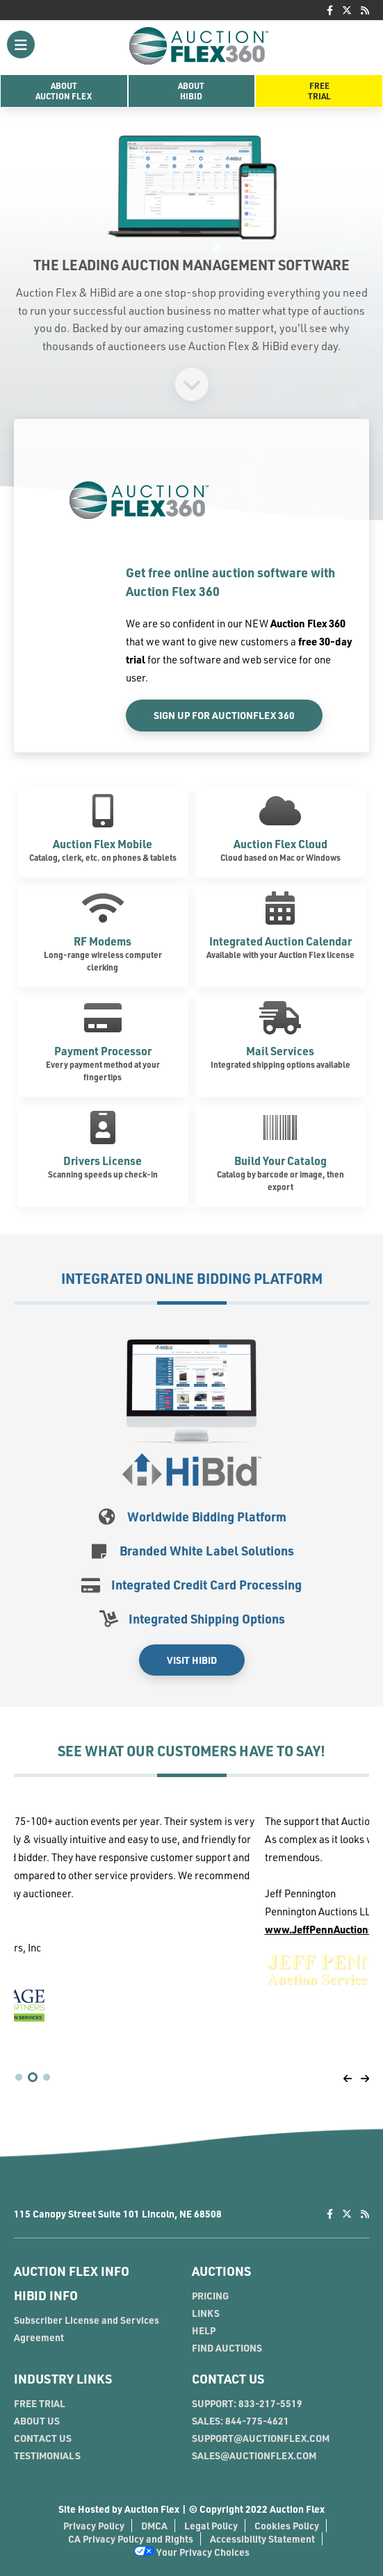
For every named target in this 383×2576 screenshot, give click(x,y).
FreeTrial (319, 90)
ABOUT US (37, 2420)
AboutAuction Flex (63, 90)
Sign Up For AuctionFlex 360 (224, 715)
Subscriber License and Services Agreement (86, 2328)
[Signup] (192, 383)
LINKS (206, 2313)
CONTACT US (43, 2438)
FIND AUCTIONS (227, 2347)
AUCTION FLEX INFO (71, 2271)
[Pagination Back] (347, 2078)
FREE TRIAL (39, 2403)
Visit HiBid (192, 1660)
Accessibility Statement (262, 2538)
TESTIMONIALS (47, 2455)
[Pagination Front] (365, 2078)
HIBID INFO (46, 2295)
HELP (203, 2330)
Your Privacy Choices (192, 2552)
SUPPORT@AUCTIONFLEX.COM (260, 2438)
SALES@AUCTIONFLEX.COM (254, 2455)
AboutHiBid (191, 90)
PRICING (210, 2295)
